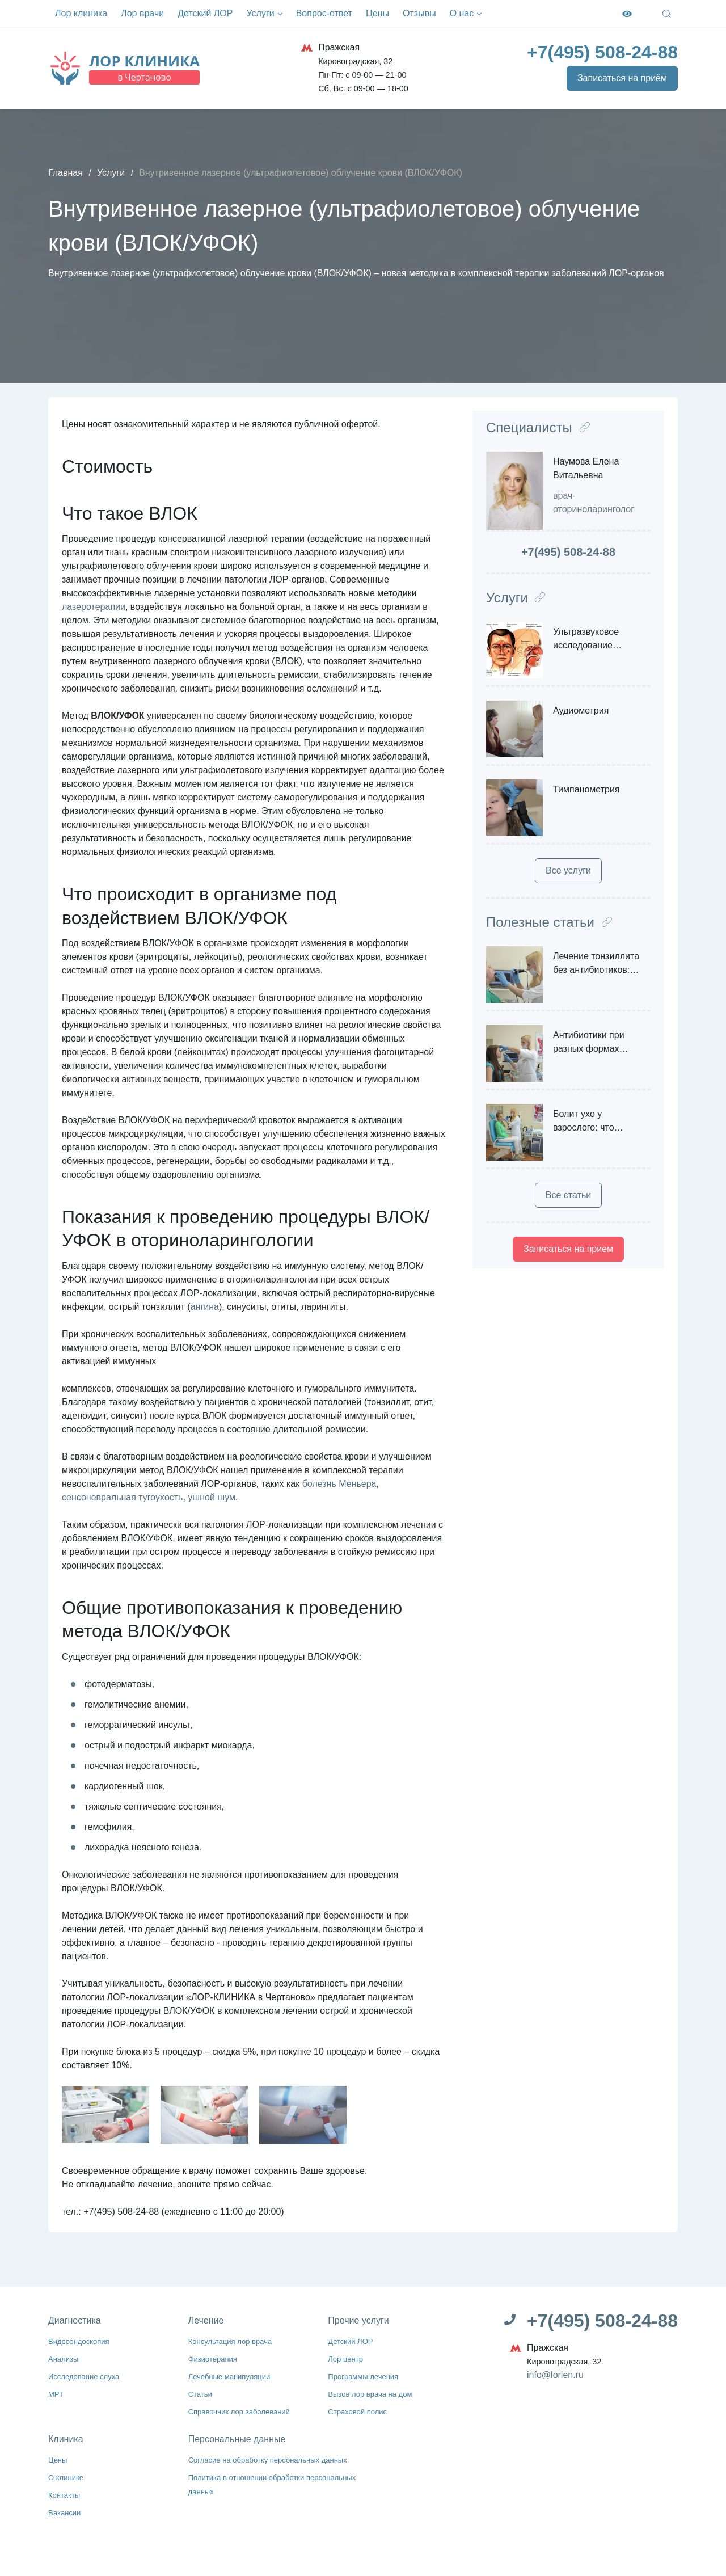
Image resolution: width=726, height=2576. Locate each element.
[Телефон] (602, 52)
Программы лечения (367, 2375)
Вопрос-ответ (324, 13)
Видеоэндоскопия (82, 2341)
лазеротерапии (93, 607)
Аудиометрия (581, 710)
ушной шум (211, 1497)
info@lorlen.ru (555, 2375)
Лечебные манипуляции (233, 2375)
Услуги (111, 173)
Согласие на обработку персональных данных (276, 2456)
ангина (205, 1307)
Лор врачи (142, 13)
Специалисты (538, 427)
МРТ (56, 2392)
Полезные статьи (549, 922)
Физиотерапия (215, 2358)
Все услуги (568, 870)
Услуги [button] (264, 14)
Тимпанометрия (586, 789)
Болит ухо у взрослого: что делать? (583, 1127)
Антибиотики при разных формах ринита (588, 1048)
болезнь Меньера (339, 1484)
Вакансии (66, 2507)
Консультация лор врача (234, 2341)
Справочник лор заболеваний (244, 2409)
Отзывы (419, 13)
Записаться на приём (622, 78)
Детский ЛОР (205, 13)
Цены (377, 13)
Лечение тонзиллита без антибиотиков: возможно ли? (596, 969)
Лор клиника (81, 13)
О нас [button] (466, 14)
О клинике (67, 2473)
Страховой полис (360, 2409)
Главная (65, 173)
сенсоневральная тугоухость (122, 1497)
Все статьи (568, 1195)
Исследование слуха (87, 2375)
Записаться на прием (568, 1249)
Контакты (65, 2490)
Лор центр (347, 2358)
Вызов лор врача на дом (374, 2392)
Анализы (65, 2358)
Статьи (201, 2392)
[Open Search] (667, 13)
